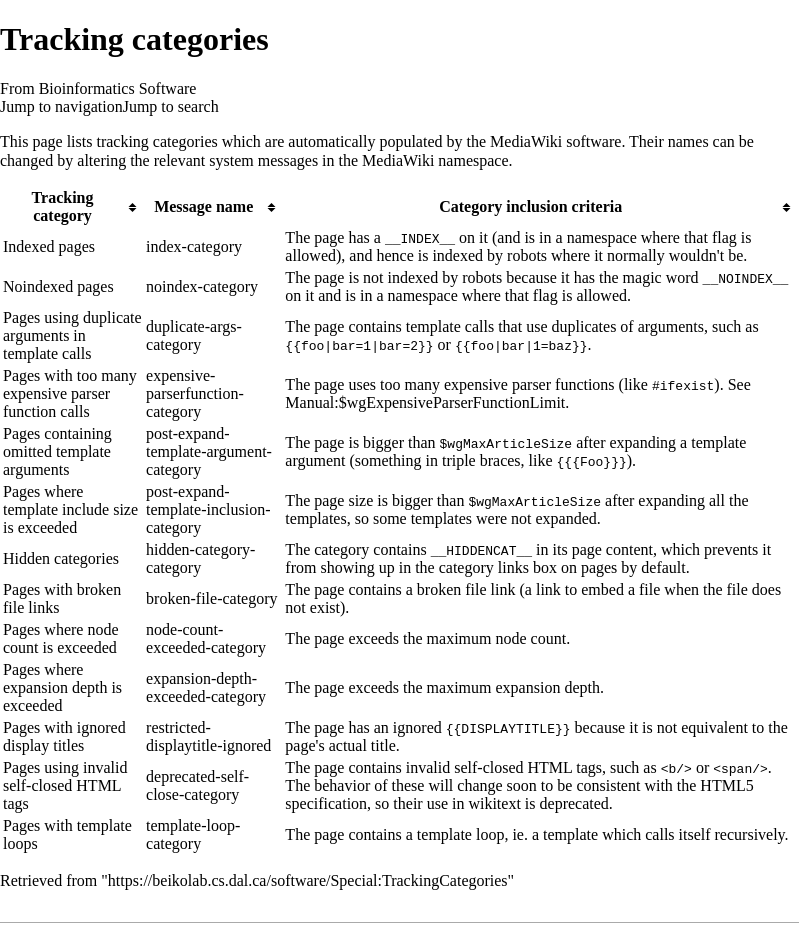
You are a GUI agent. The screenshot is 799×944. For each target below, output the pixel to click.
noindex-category (202, 286)
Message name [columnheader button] (203, 206)
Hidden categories (61, 558)
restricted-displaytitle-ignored (208, 736)
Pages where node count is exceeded (61, 638)
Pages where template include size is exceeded (70, 509)
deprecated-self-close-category (197, 785)
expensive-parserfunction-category (195, 393)
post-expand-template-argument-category (209, 451)
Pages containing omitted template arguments (57, 451)
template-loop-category (193, 834)
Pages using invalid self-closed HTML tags (65, 785)
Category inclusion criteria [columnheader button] (530, 206)
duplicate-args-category (194, 335)
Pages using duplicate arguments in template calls (72, 335)
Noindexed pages (58, 286)
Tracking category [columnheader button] (63, 206)
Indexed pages (49, 246)
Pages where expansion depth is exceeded (62, 687)
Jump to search (171, 106)
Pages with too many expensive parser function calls (70, 393)
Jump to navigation (61, 106)
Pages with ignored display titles (64, 736)
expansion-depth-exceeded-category (206, 687)
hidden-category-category (200, 558)
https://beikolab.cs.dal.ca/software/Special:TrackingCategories (308, 880)
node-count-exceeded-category (206, 638)
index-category (194, 246)
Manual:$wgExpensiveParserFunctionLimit (425, 402)
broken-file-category (211, 598)
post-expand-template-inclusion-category (208, 509)
